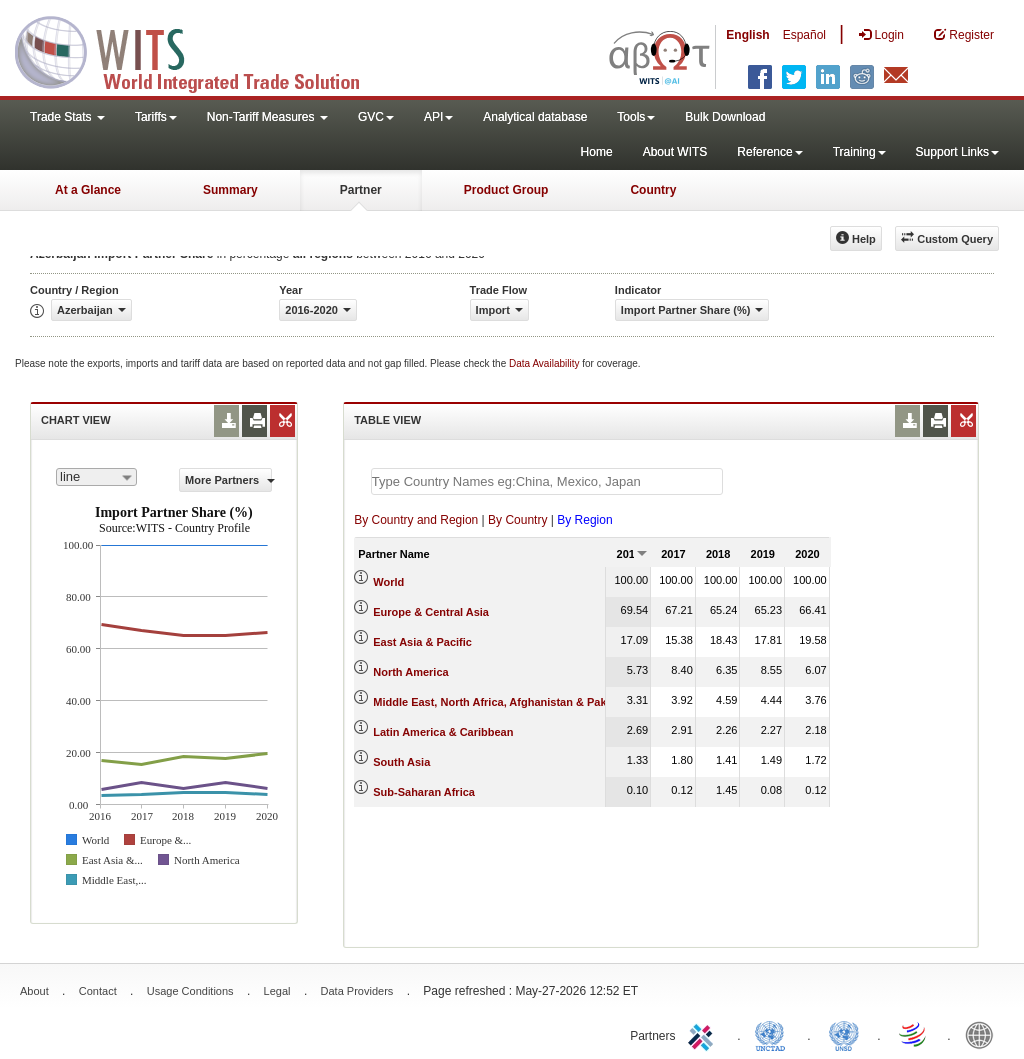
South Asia (401, 762)
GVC (376, 117)
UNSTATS (844, 1034)
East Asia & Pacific (422, 642)
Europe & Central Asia (431, 612)
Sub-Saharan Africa (424, 792)
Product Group (506, 190)
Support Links (957, 152)
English (747, 35)
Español (804, 35)
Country (653, 190)
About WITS (675, 152)
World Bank (984, 1034)
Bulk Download (725, 117)
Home (597, 152)
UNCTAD (774, 1034)
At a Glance (88, 190)
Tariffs (156, 117)
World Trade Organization (914, 1034)
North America (410, 672)
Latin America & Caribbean (443, 732)
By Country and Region (416, 520)
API (438, 117)
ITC (704, 1034)
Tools (636, 117)
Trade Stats (67, 117)
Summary (230, 190)
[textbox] (547, 481)
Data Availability (545, 363)
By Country (517, 520)
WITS (200, 50)
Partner (361, 190)
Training (859, 152)
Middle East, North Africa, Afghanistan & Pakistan (502, 702)
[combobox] (96, 477)
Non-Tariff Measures (267, 117)
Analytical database (535, 117)
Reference (769, 152)
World (388, 582)
